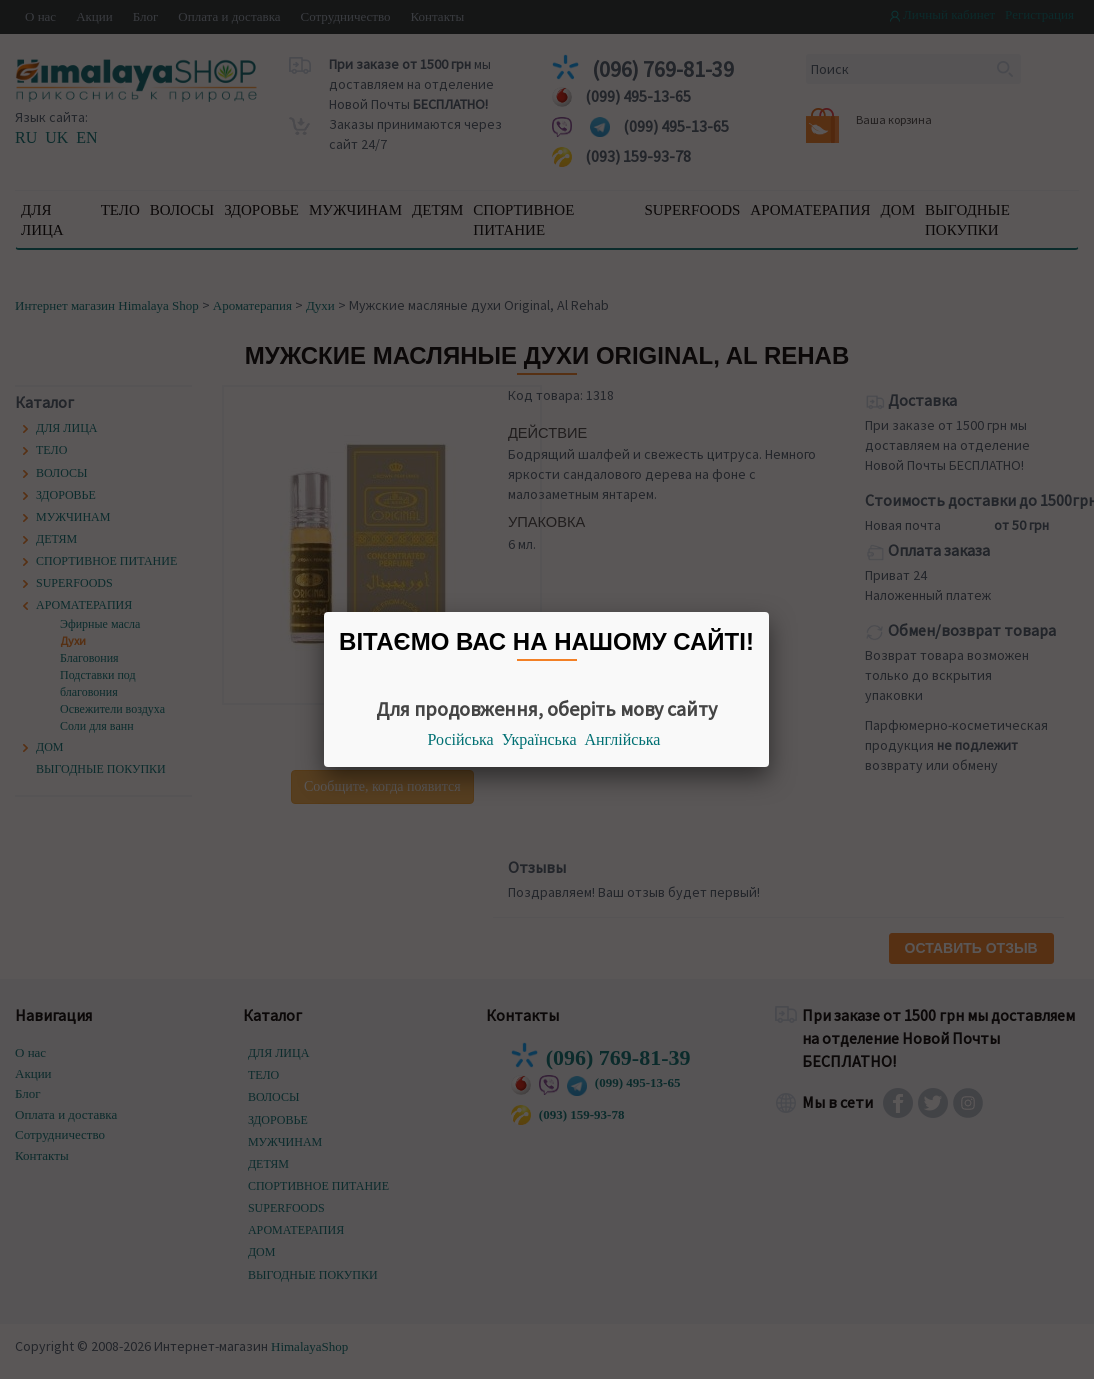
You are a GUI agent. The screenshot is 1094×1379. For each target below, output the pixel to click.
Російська (461, 739)
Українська (539, 739)
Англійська (623, 739)
